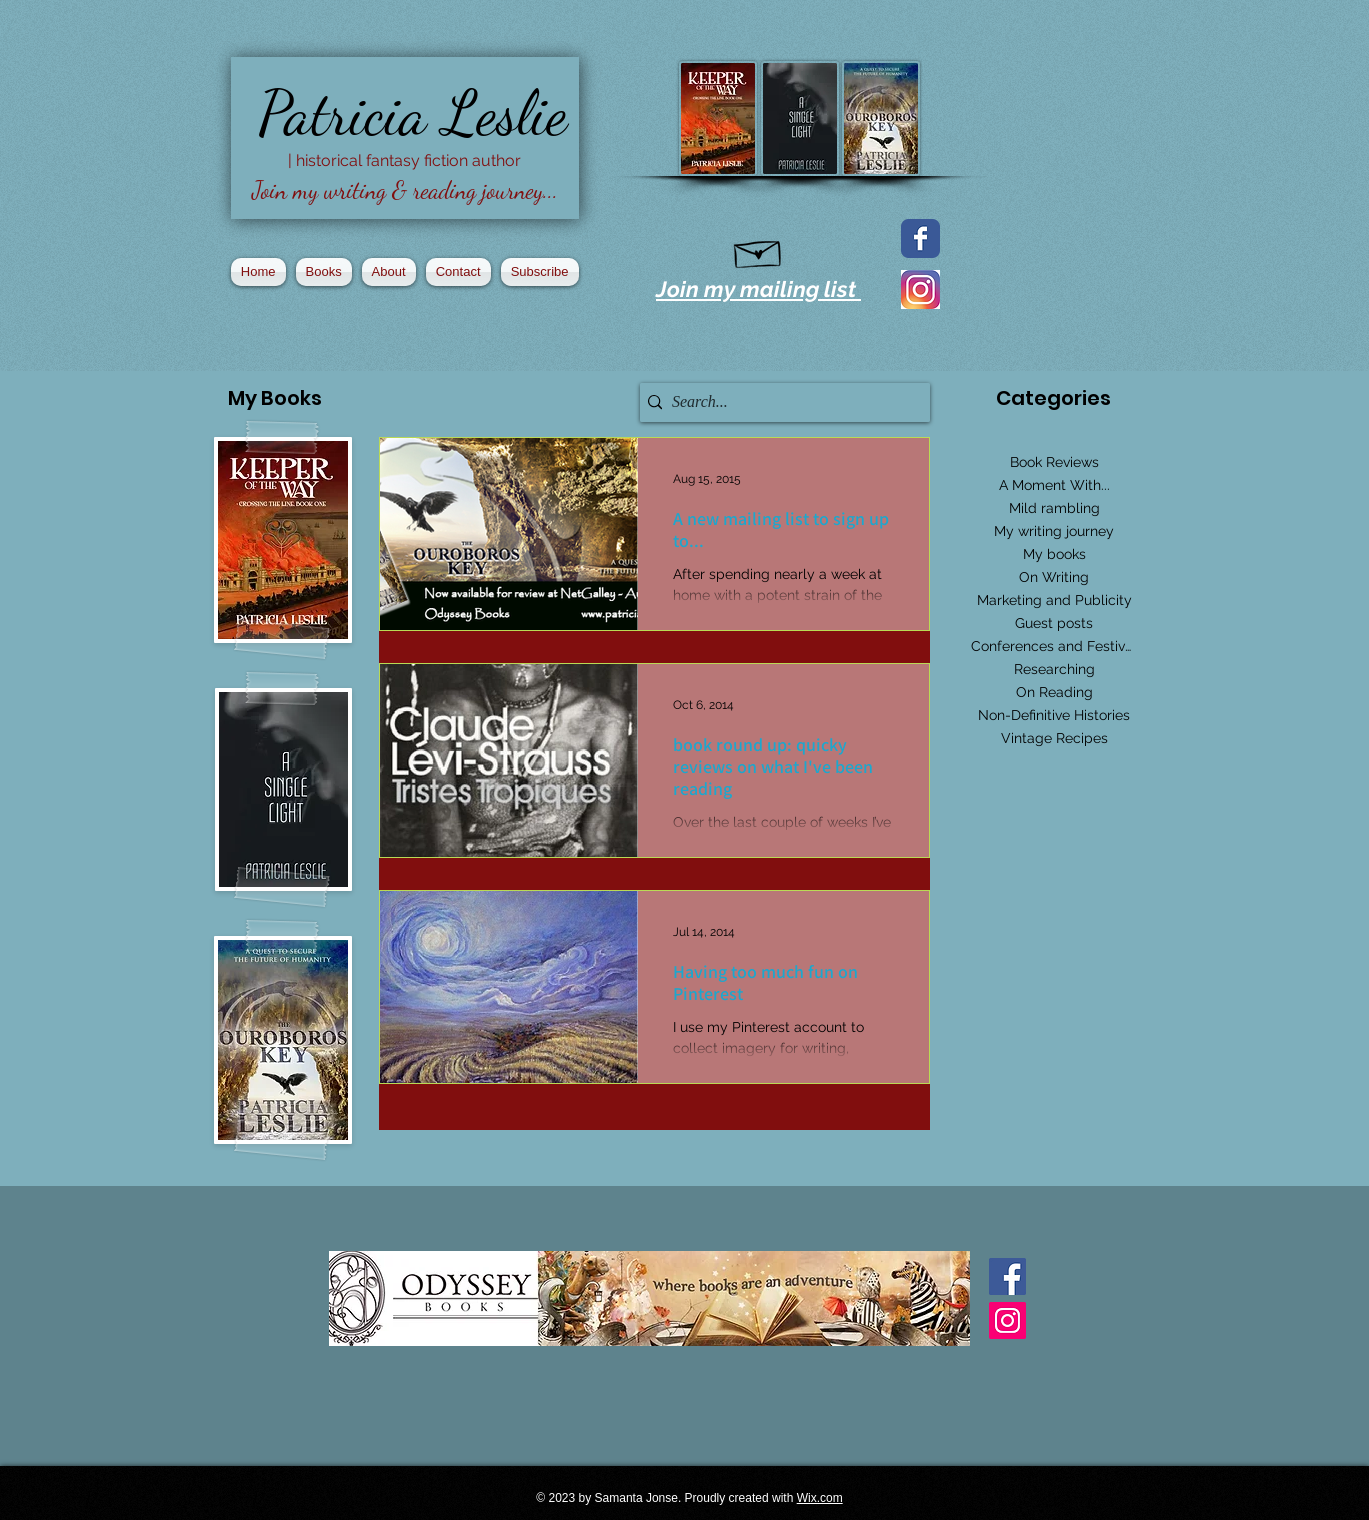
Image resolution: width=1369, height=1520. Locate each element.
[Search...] (780, 402)
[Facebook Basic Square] (1007, 1276)
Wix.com (820, 1498)
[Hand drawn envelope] (758, 250)
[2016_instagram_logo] (920, 289)
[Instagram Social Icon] (1007, 1320)
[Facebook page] (920, 238)
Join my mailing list (758, 289)
